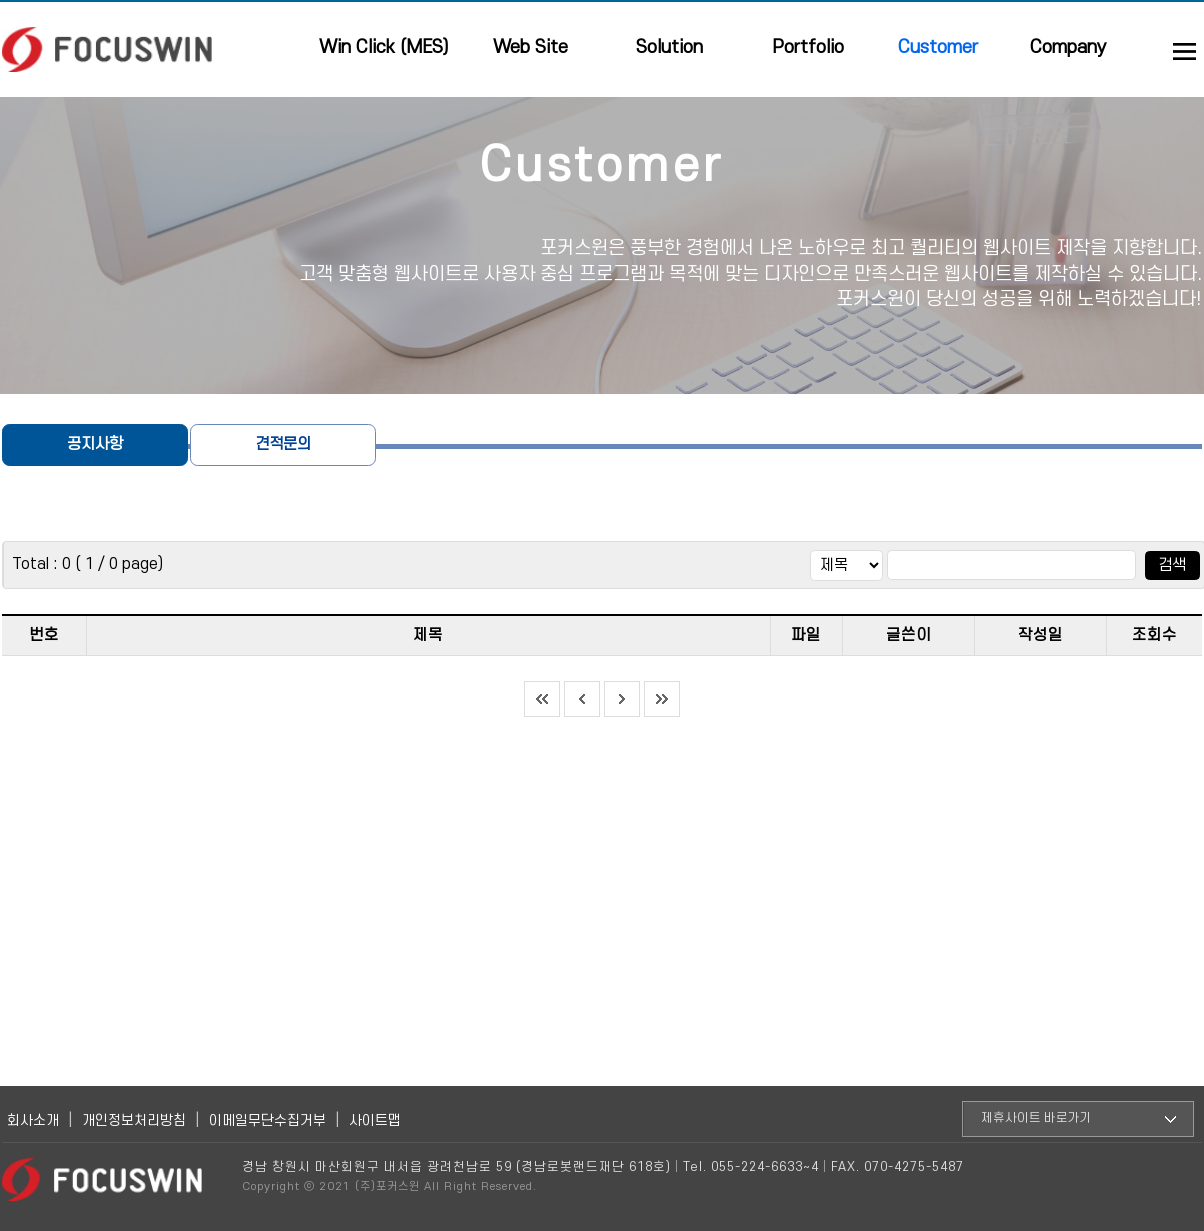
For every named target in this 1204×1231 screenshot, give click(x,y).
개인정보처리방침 (134, 1120)
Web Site (530, 47)
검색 (1172, 565)
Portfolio (808, 47)
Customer (938, 47)
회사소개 (33, 1120)
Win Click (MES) (384, 47)
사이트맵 (375, 1120)
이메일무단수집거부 (267, 1120)
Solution (669, 47)
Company (1068, 47)
